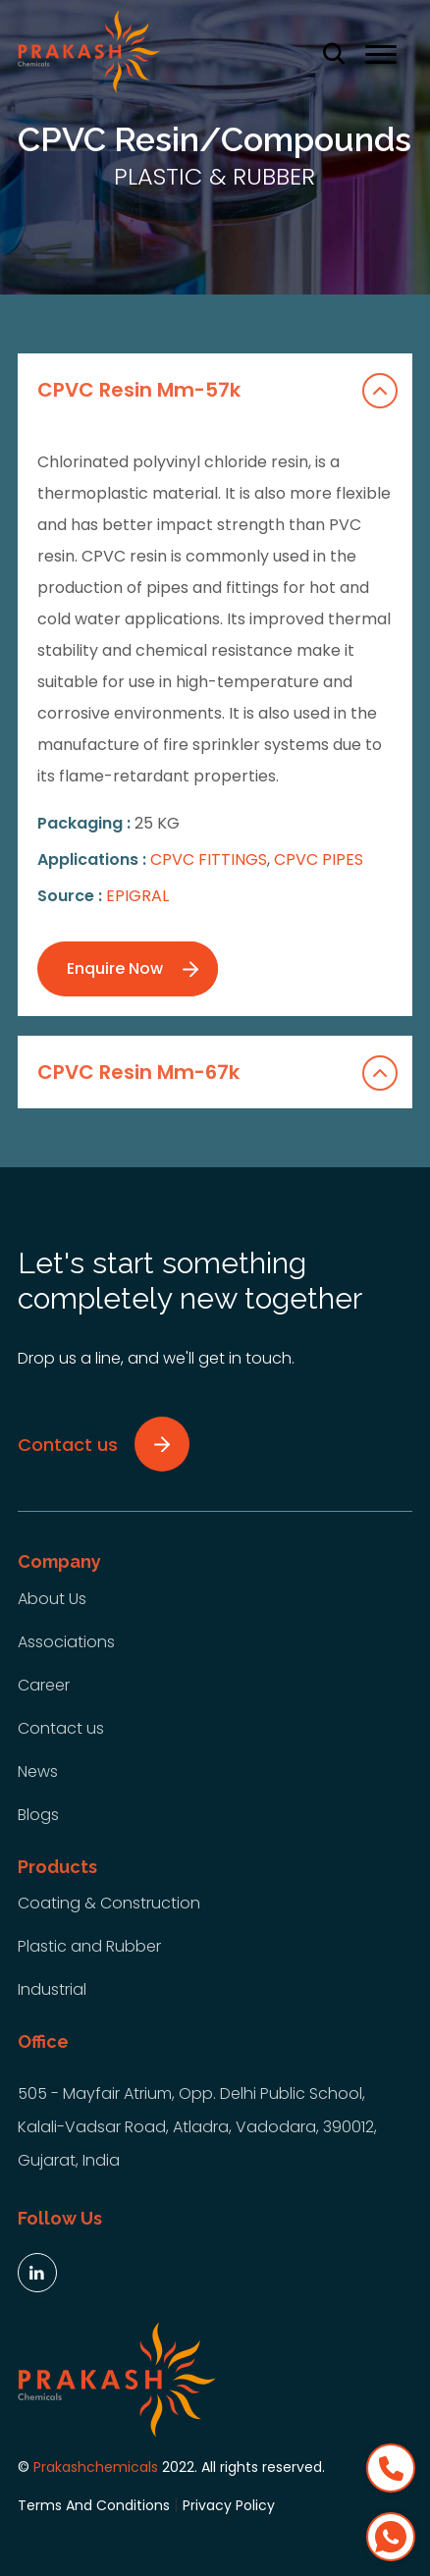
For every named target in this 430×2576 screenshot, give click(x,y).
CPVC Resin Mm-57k (218, 390)
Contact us (61, 1728)
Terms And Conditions (94, 2505)
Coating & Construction (109, 1903)
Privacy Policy (229, 2505)
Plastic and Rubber (89, 1946)
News (38, 1771)
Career (44, 1685)
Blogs (38, 1814)
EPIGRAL (137, 896)
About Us (52, 1598)
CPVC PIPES (318, 859)
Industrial (52, 1989)
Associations (66, 1642)
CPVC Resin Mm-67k (218, 1073)
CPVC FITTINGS (208, 859)
